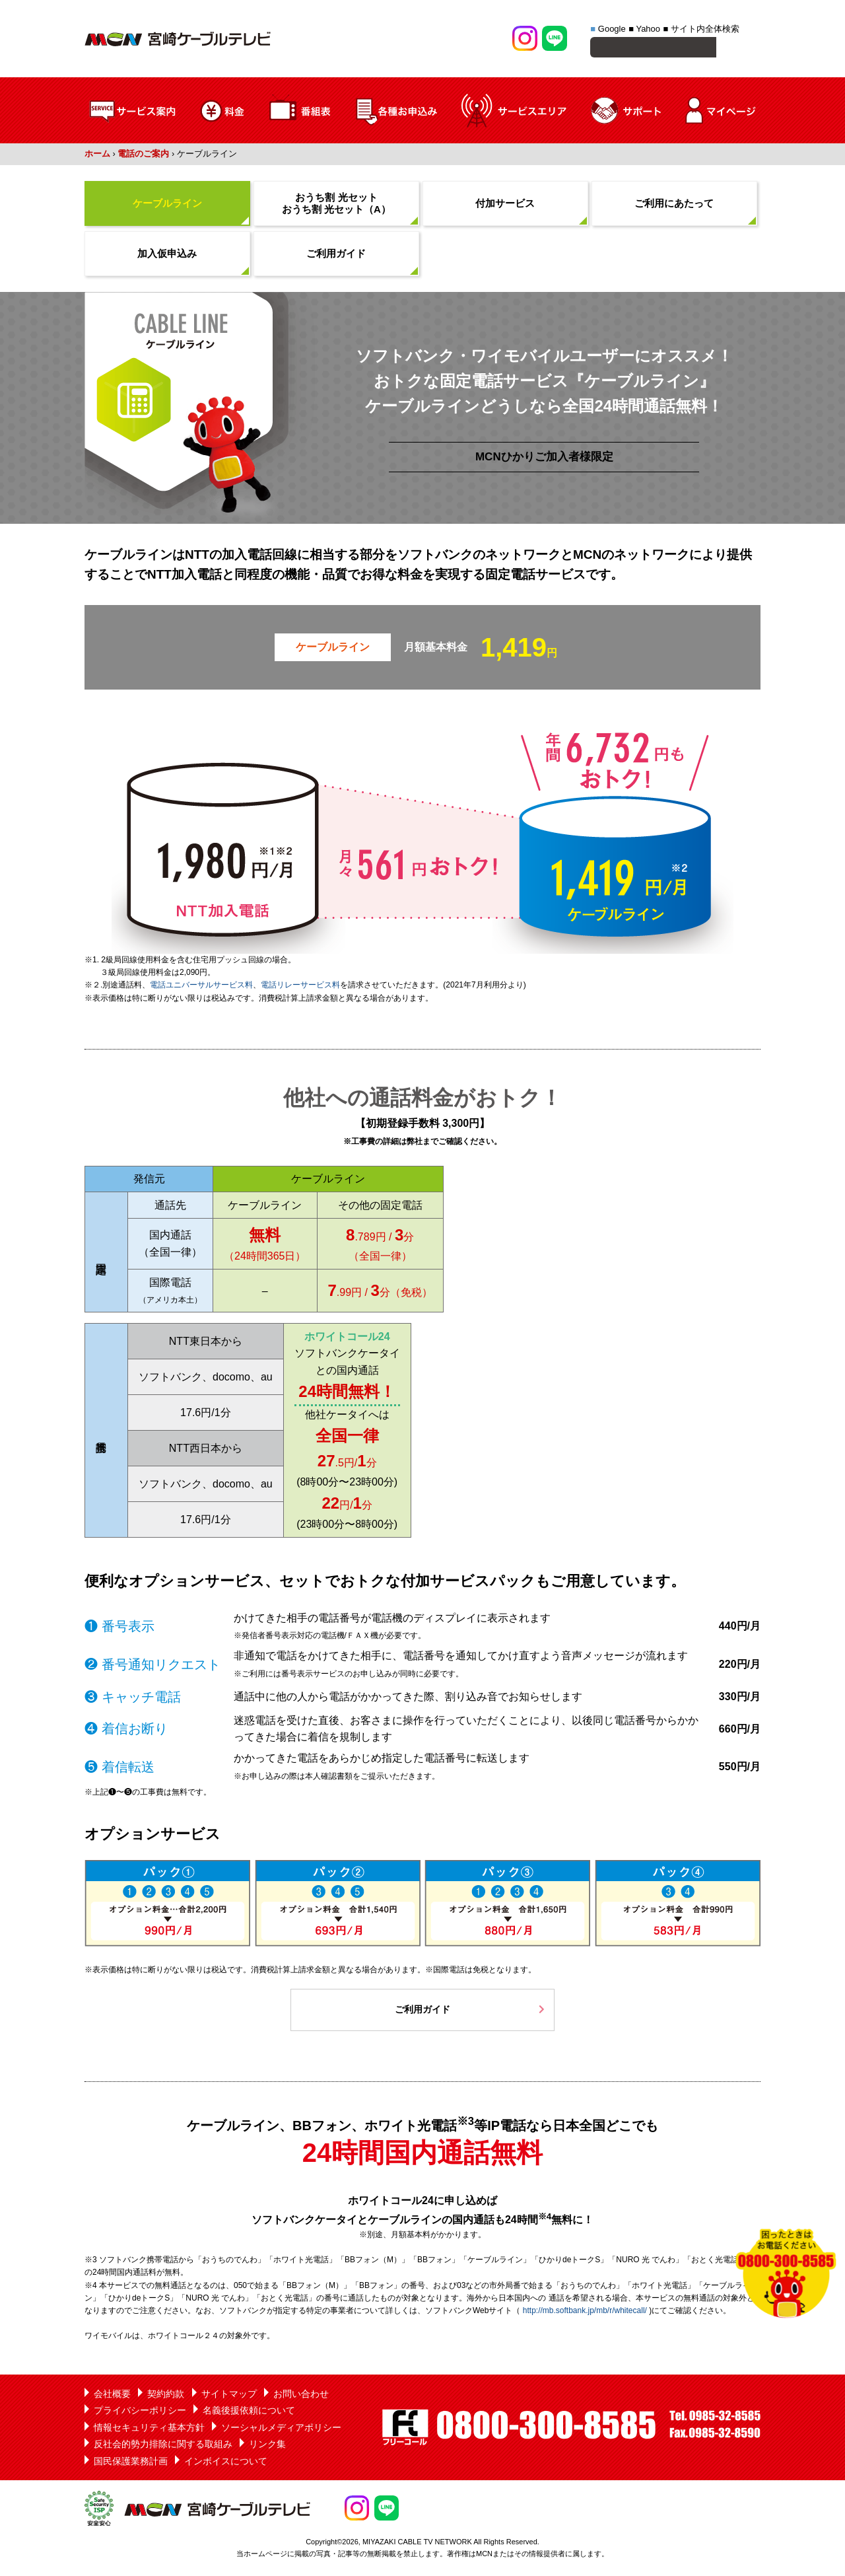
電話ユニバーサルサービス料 (201, 986)
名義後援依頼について (249, 2412)
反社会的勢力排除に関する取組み (163, 2446)
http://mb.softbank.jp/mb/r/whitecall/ (585, 2312)
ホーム (97, 156)
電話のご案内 (143, 156)
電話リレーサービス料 (300, 986)
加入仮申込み (167, 255)
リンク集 (267, 2446)
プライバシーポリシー (140, 2412)
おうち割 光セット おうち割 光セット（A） (336, 205)
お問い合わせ (301, 2395)
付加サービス (505, 205)
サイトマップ (229, 2395)
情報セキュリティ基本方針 (149, 2429)
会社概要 (112, 2395)
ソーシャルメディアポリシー (281, 2429)
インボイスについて (225, 2463)
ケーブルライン (167, 205)
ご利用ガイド (336, 255)
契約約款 (165, 2395)
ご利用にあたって (674, 205)
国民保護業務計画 (131, 2463)
